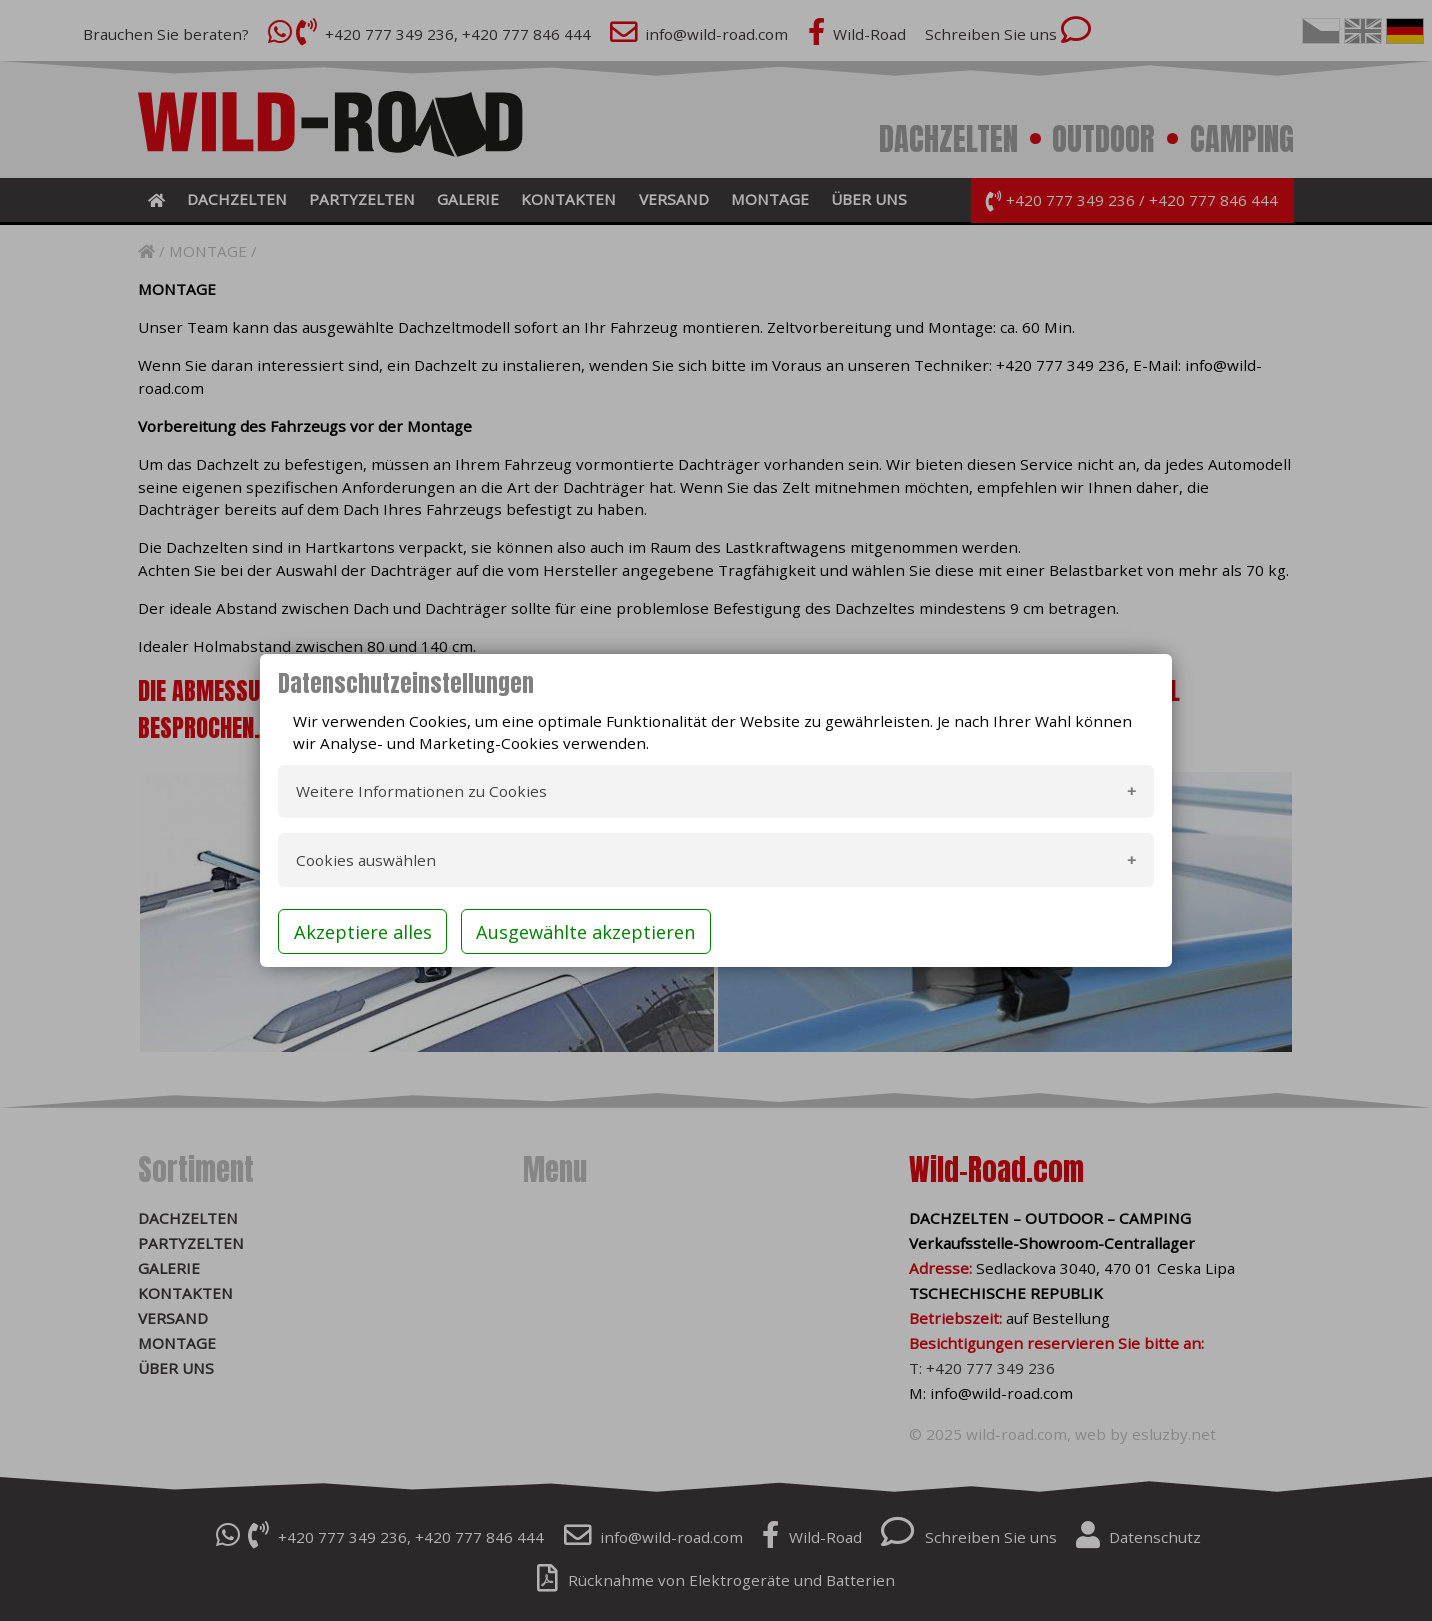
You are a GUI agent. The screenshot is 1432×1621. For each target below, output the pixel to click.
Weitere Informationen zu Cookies (421, 791)
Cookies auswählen (366, 860)
